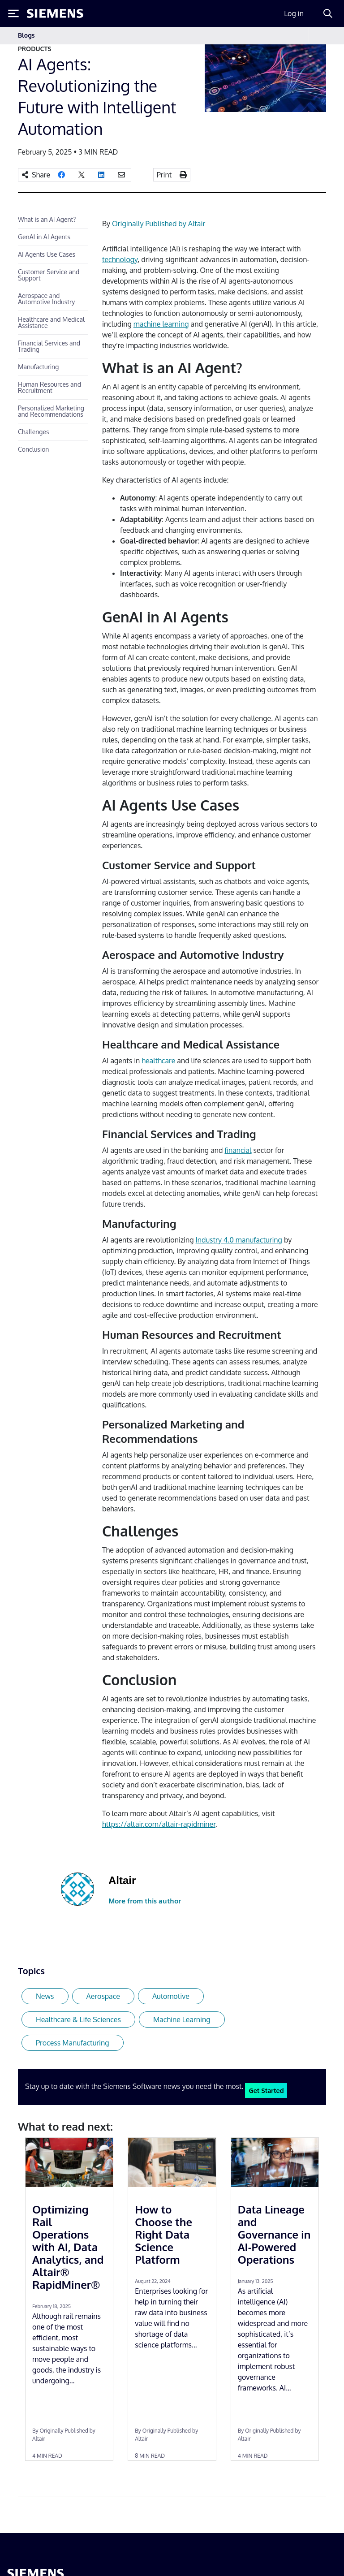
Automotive (170, 1996)
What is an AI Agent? (47, 219)
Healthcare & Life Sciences (78, 2019)
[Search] (328, 13)
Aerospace (103, 1996)
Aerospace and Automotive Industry (47, 299)
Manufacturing (38, 367)
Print (164, 174)
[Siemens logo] (55, 13)
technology (120, 259)
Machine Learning (182, 2019)
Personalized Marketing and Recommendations (51, 411)
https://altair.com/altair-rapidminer (158, 1824)
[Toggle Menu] (13, 13)
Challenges (33, 432)
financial (237, 1150)
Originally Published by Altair (158, 223)
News (45, 1996)
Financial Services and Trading (49, 346)
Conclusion (33, 449)
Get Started (266, 2090)
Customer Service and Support (48, 275)
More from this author (144, 1901)
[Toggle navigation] (317, 35)
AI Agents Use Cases (46, 254)
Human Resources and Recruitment (49, 387)
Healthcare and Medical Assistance (51, 322)
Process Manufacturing (72, 2042)
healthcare (158, 1060)
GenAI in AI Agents (44, 237)
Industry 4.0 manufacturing (239, 1239)
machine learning (161, 323)
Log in (294, 13)
